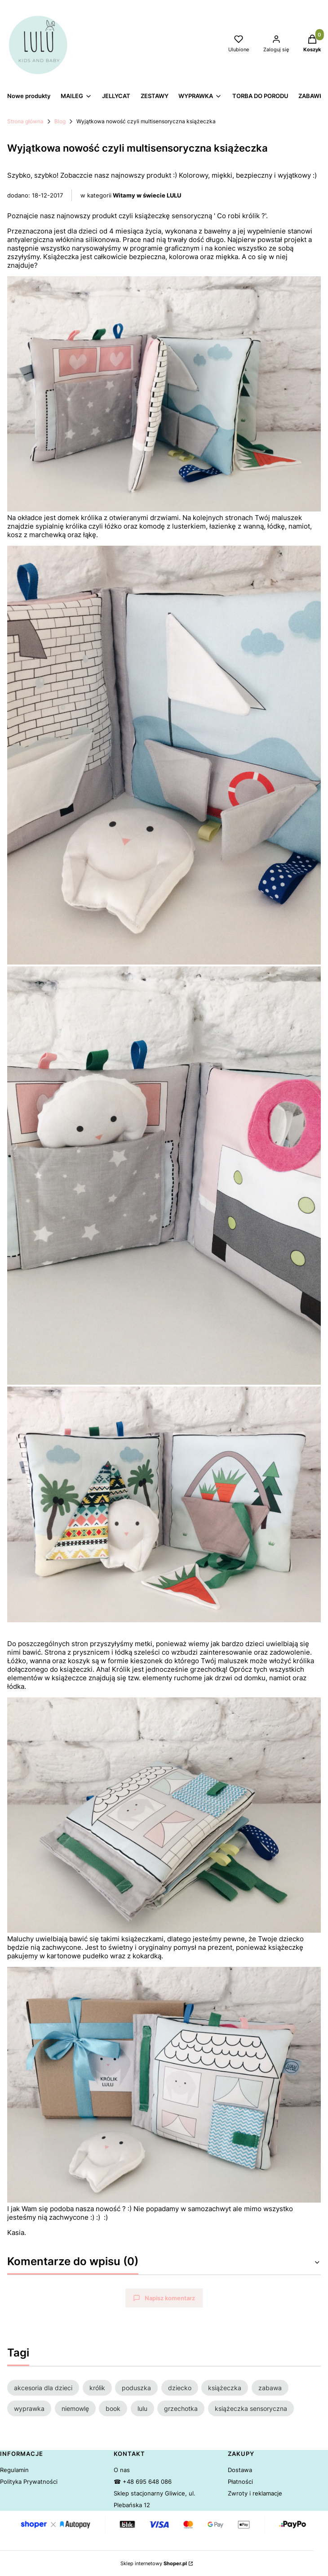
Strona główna (25, 121)
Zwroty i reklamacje (255, 2493)
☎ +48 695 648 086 (143, 2481)
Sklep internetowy (153, 2563)
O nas (122, 2469)
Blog (60, 121)
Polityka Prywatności (29, 2481)
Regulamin (14, 2469)
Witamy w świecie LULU (147, 195)
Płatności (240, 2481)
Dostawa (240, 2469)
